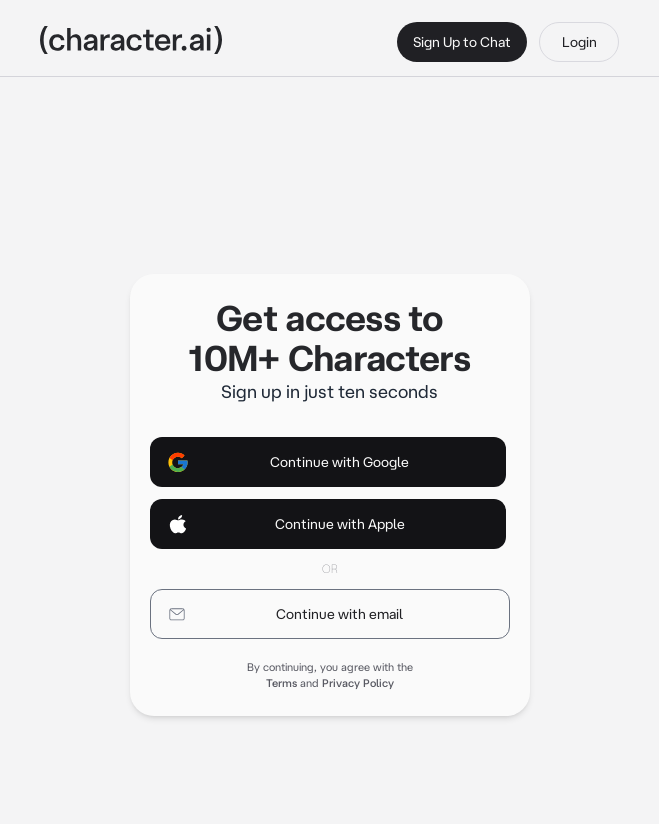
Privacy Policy (358, 683)
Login (579, 42)
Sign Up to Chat (462, 42)
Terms (281, 683)
